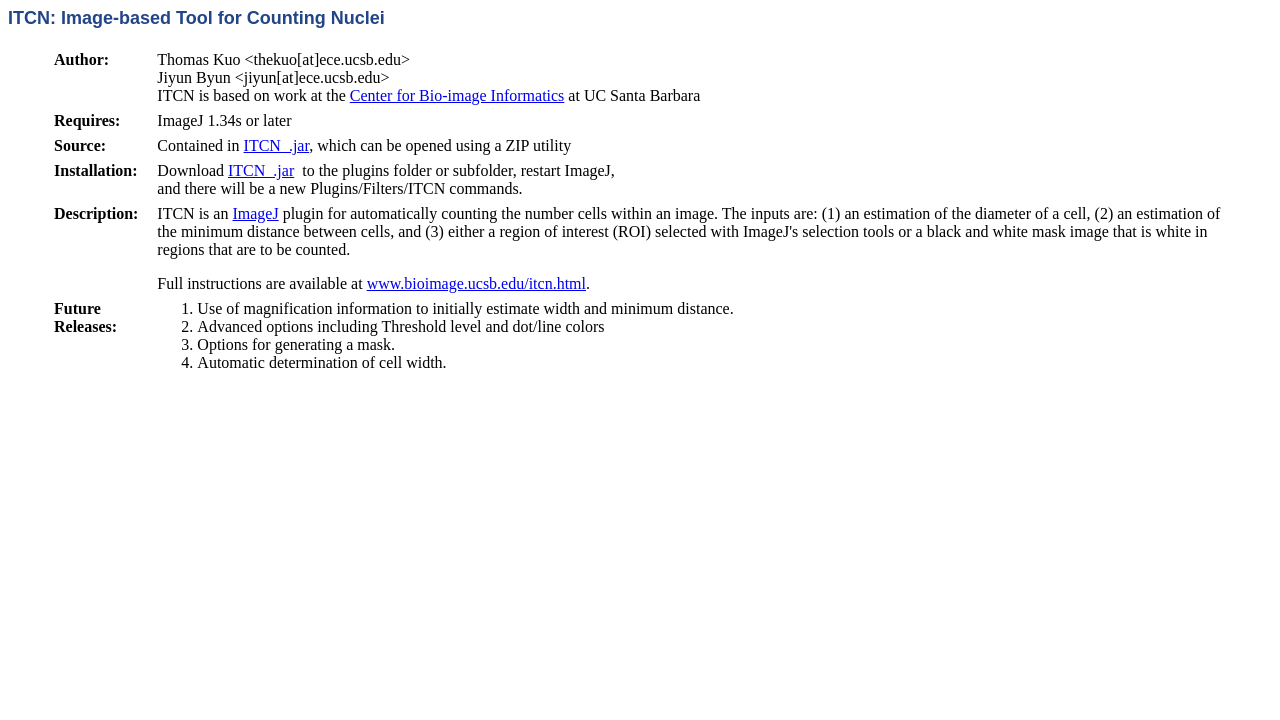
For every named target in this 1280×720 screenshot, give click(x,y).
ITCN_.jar (277, 145)
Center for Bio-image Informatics (457, 95)
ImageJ (255, 213)
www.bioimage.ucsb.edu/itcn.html (476, 283)
